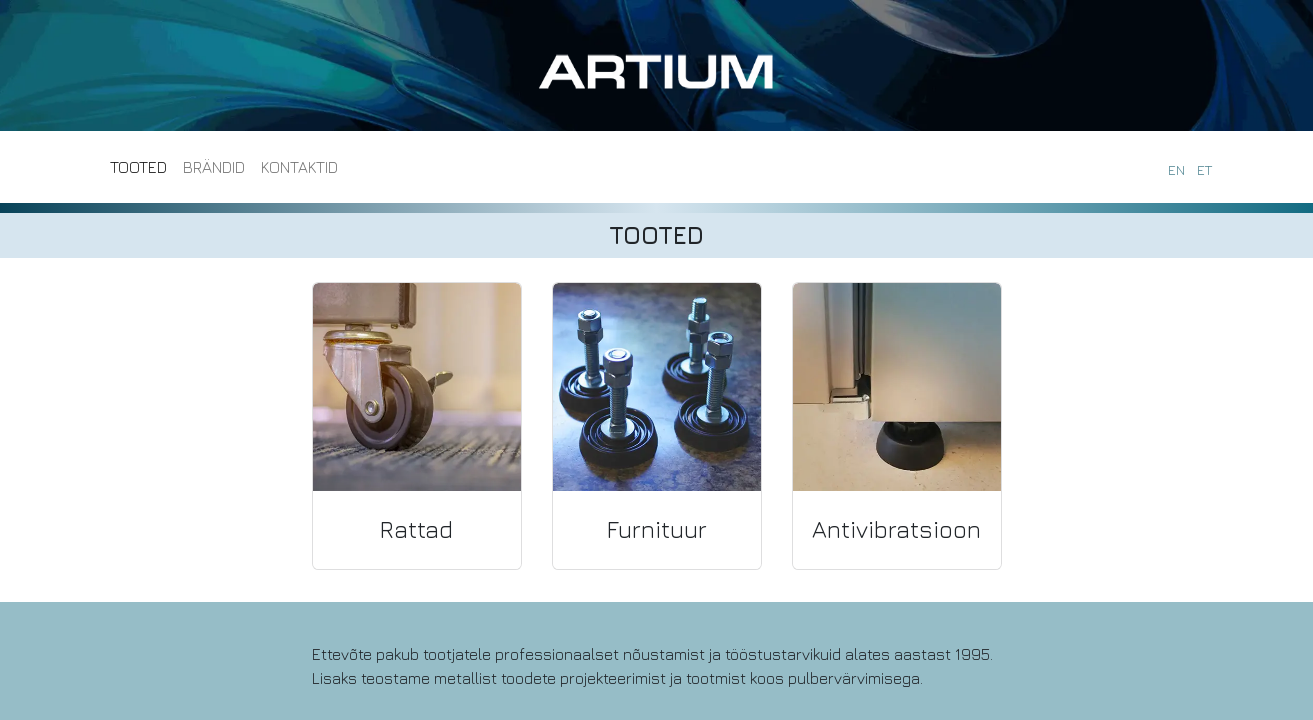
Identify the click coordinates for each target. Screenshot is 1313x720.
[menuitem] (138, 167)
